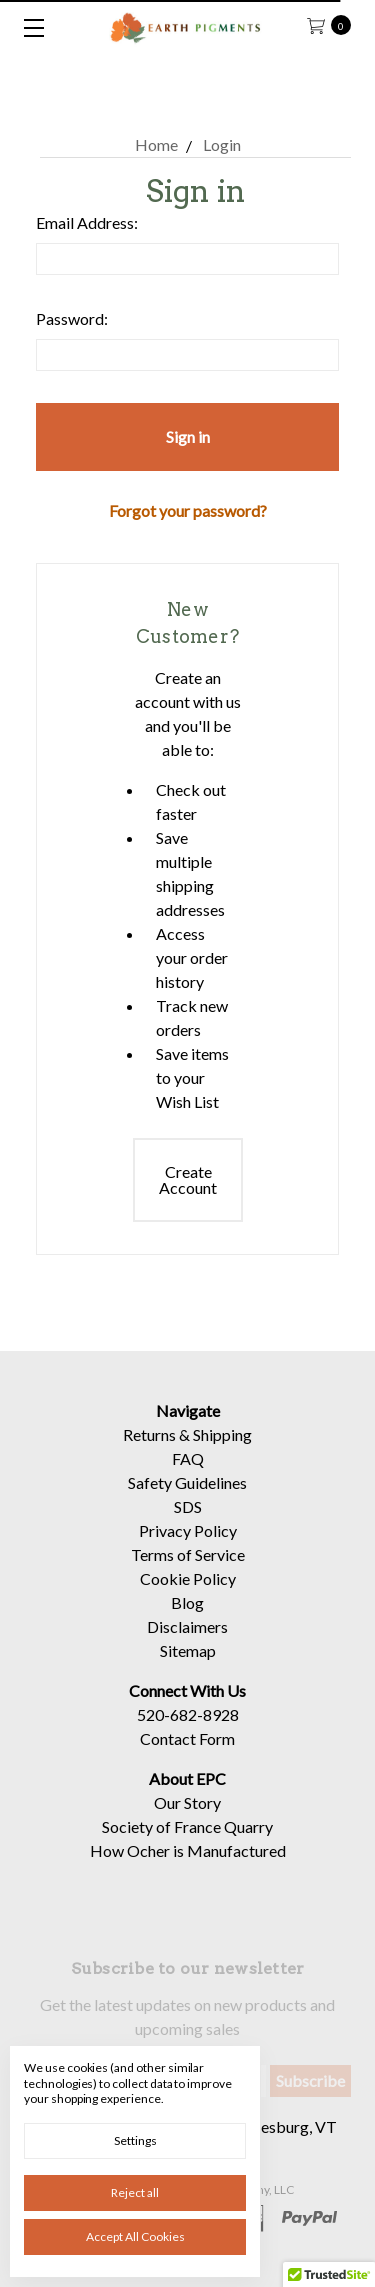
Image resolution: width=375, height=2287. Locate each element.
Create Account (188, 1179)
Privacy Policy (188, 1544)
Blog (187, 1616)
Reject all (135, 2192)
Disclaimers (187, 1640)
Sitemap (188, 1664)
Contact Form (187, 1752)
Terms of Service (188, 1568)
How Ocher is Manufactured (188, 1864)
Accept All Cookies (135, 2236)
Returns (149, 1448)
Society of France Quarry (187, 1840)
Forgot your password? (188, 510)
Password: (72, 318)
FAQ (188, 1472)
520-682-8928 (188, 1728)
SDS (188, 1520)
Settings (135, 2140)
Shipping (222, 1448)
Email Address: (87, 222)
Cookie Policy (188, 1592)
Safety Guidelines (187, 1496)
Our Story (187, 1816)
